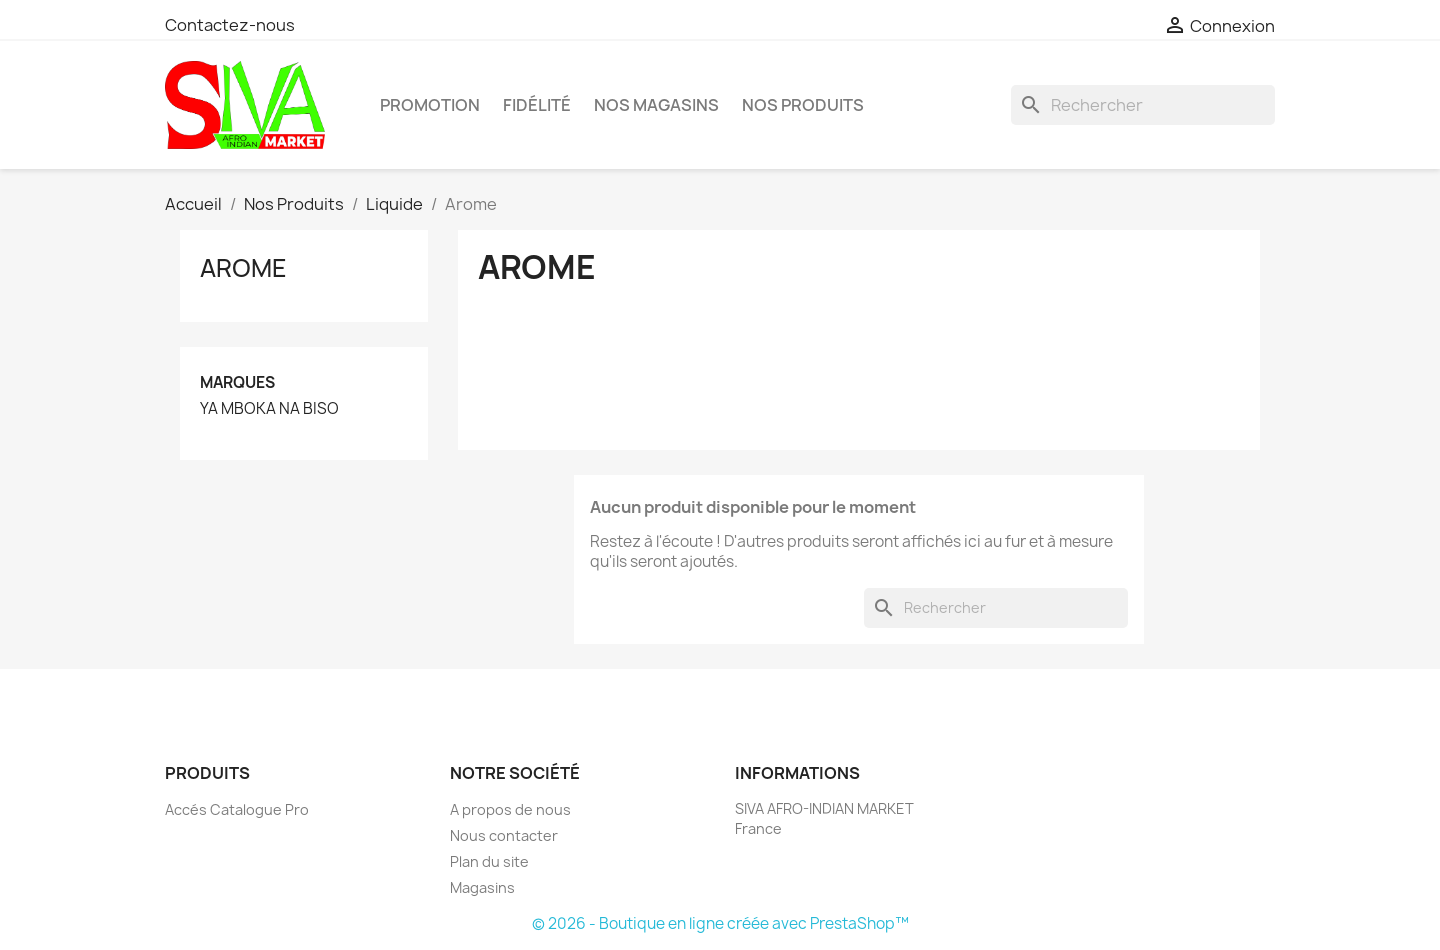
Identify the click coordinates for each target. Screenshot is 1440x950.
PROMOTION (430, 105)
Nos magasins (656, 105)
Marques (237, 382)
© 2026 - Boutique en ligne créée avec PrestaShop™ (720, 923)
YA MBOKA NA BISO (269, 409)
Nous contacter (504, 835)
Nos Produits (803, 105)
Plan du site (489, 861)
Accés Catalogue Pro (237, 809)
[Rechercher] (1143, 105)
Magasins (482, 887)
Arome (243, 268)
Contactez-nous (230, 25)
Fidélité (537, 105)
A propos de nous (510, 809)
